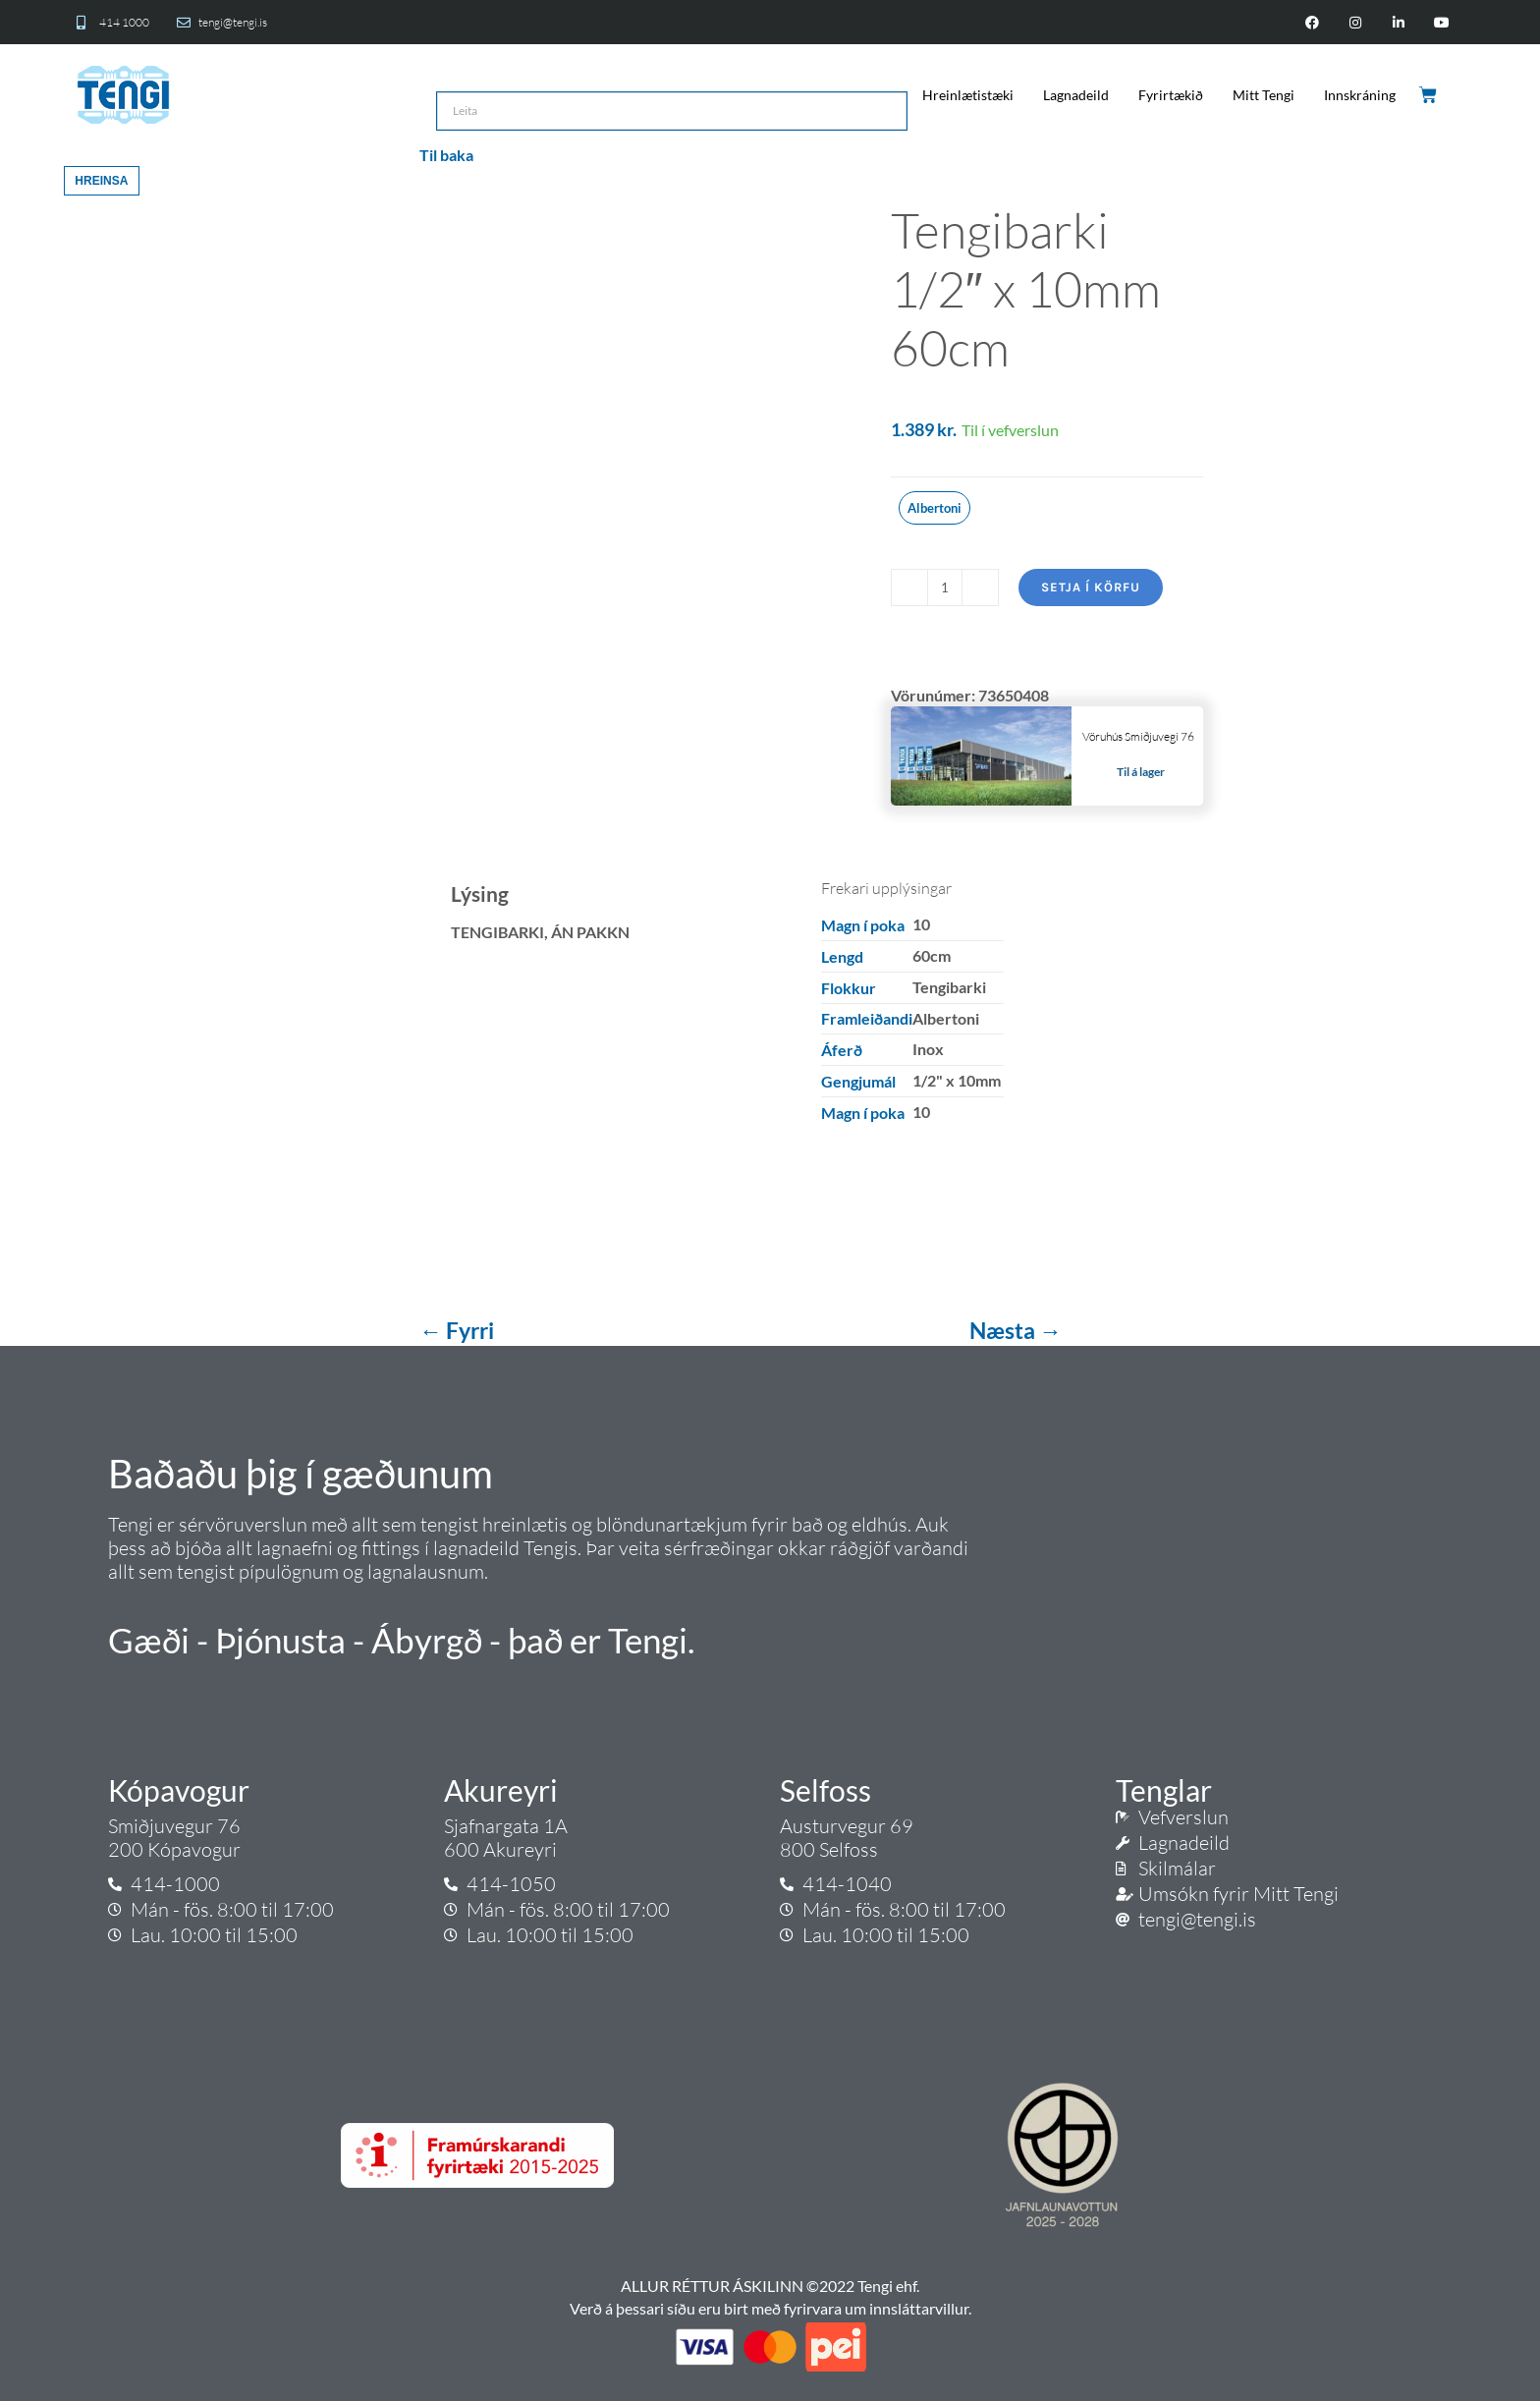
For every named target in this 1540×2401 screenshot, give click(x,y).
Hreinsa (101, 181)
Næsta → (1015, 1330)
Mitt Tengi (1263, 94)
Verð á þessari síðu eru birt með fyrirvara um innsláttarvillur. (770, 2308)
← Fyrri (458, 1330)
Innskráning (1360, 94)
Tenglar (1164, 1790)
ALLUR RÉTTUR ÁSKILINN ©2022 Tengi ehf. (770, 2285)
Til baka (446, 154)
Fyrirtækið (1170, 94)
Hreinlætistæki (968, 94)
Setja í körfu (1090, 587)
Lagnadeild (1076, 94)
